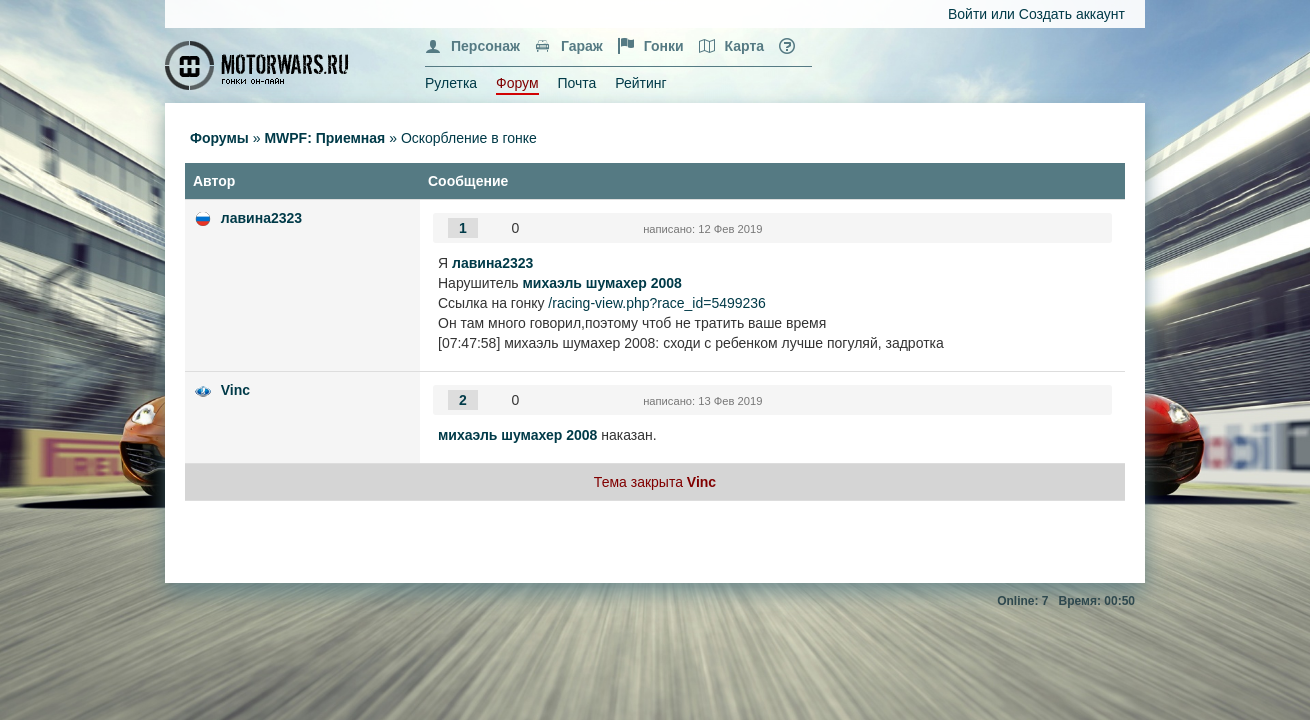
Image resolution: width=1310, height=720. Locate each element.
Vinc (235, 390)
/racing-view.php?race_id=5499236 (657, 303)
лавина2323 (261, 218)
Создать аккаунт (1072, 14)
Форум (517, 83)
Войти (967, 14)
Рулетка (451, 83)
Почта (576, 83)
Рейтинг (640, 83)
